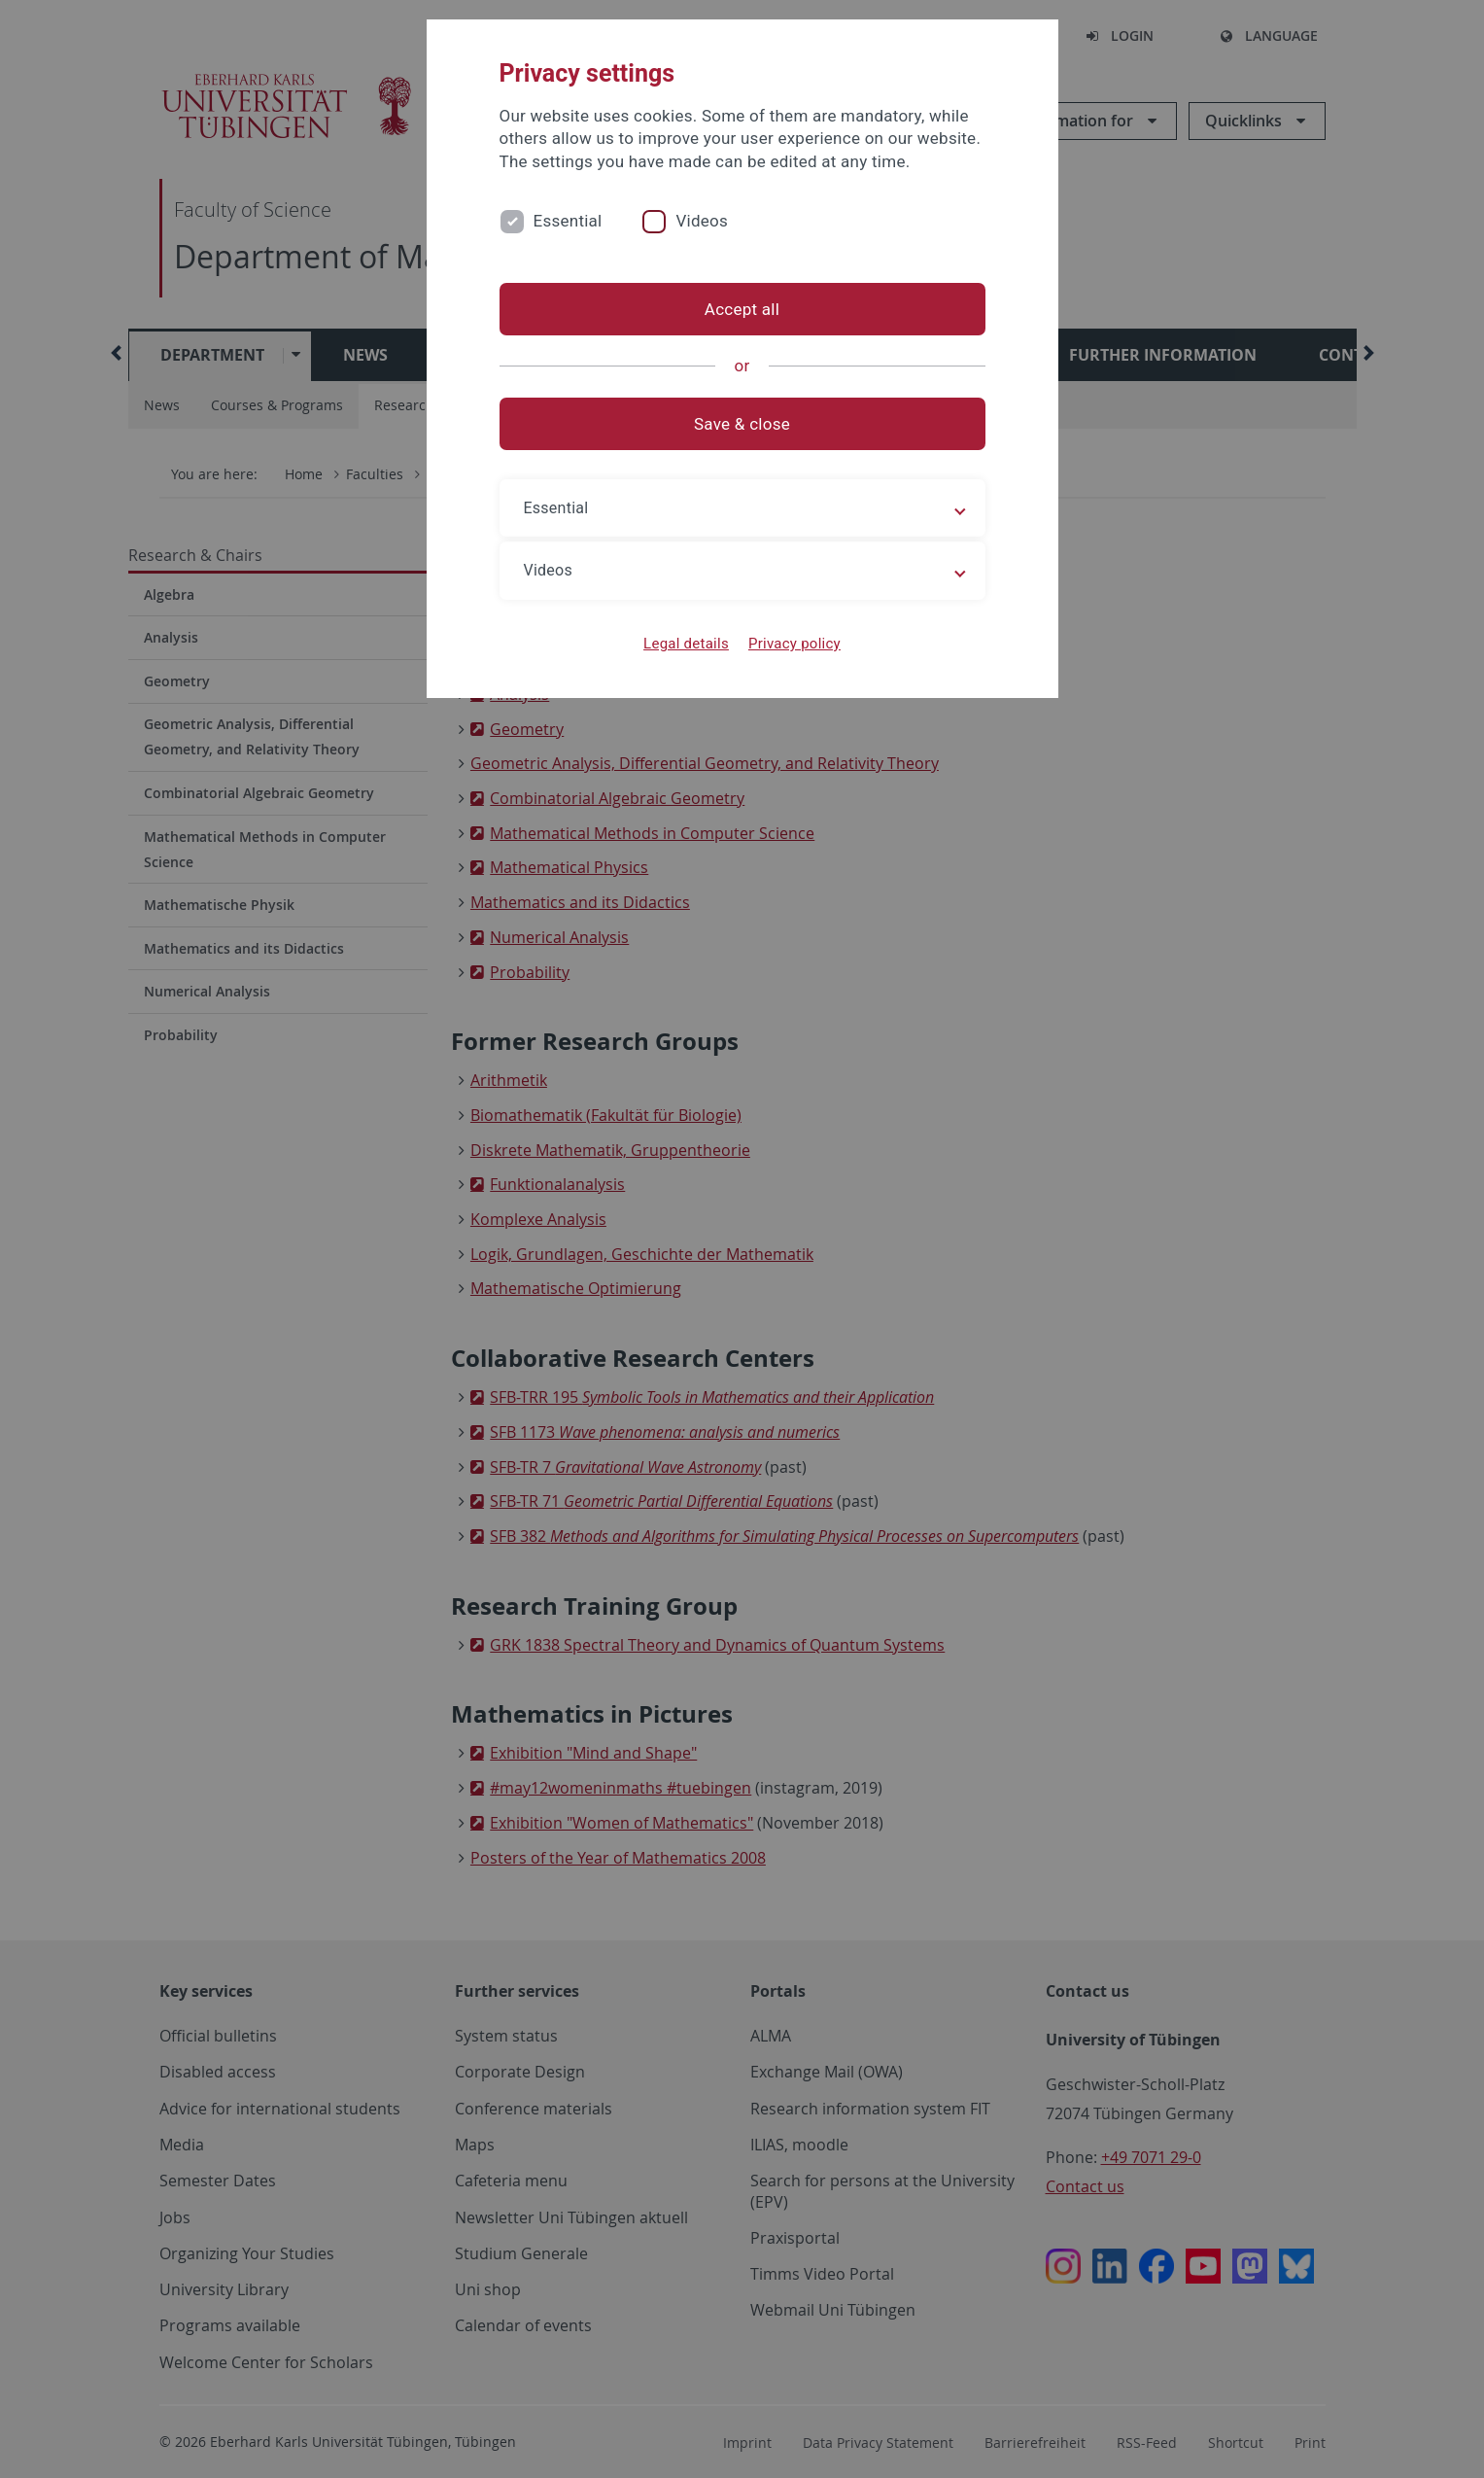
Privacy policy (794, 643)
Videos (701, 220)
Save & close (742, 424)
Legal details (686, 643)
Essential (568, 220)
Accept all (742, 309)
